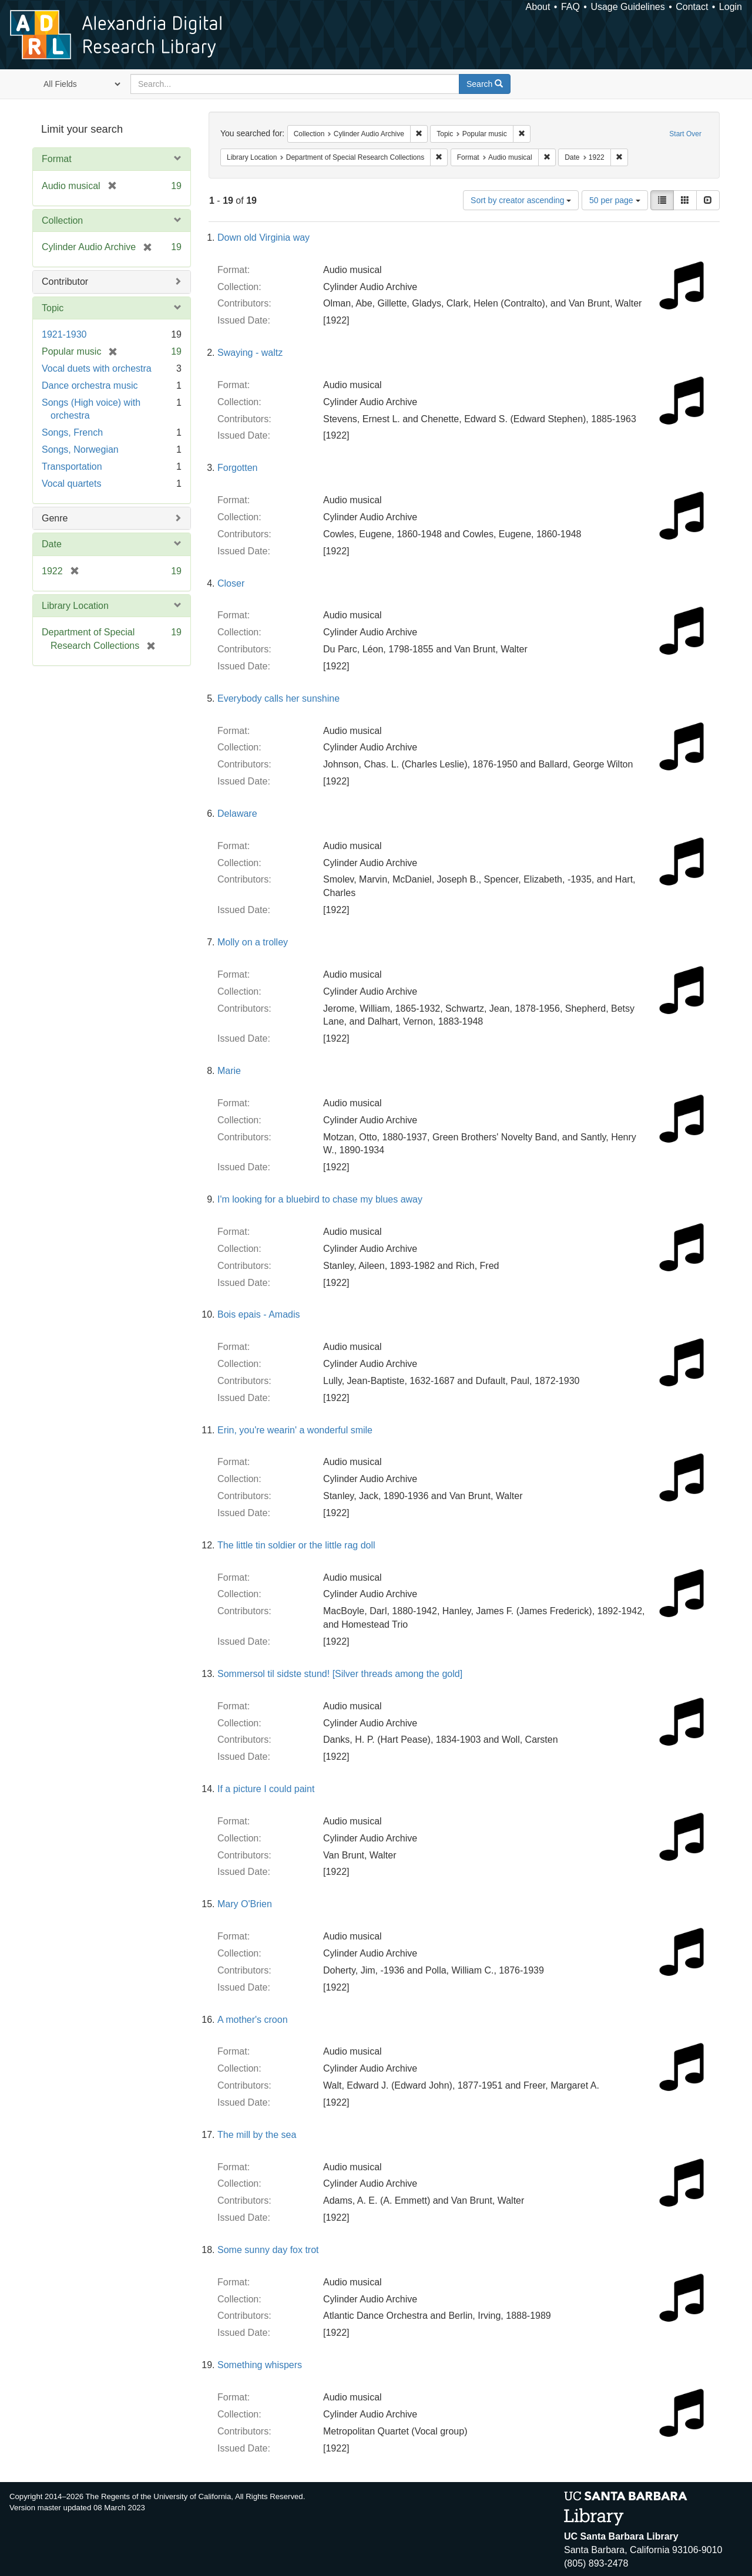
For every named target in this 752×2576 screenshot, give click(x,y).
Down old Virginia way (263, 238)
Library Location (75, 606)
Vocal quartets (71, 484)
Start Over (685, 134)
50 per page (614, 200)
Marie (229, 1071)
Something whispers (259, 2365)
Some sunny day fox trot (268, 2250)
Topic (52, 308)
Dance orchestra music (90, 385)
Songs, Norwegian (80, 449)
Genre (55, 518)
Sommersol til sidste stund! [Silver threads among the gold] (339, 1674)
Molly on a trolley (252, 942)
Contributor (65, 282)
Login (730, 7)
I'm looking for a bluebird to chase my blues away (319, 1199)
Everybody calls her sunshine (278, 698)
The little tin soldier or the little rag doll (296, 1545)
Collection (62, 220)
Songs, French (72, 432)
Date (52, 544)
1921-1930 (64, 334)
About (538, 7)
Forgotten (237, 468)
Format (57, 159)
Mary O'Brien (244, 1904)
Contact (692, 7)
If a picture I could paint (265, 1789)
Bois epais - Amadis (258, 1314)
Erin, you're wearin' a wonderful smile (294, 1430)
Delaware (237, 814)
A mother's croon (252, 2020)
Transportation (72, 467)
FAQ (570, 7)
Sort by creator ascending (521, 200)
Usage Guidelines (627, 7)
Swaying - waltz (250, 353)
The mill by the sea (256, 2135)
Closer (230, 583)
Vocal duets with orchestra (97, 368)
